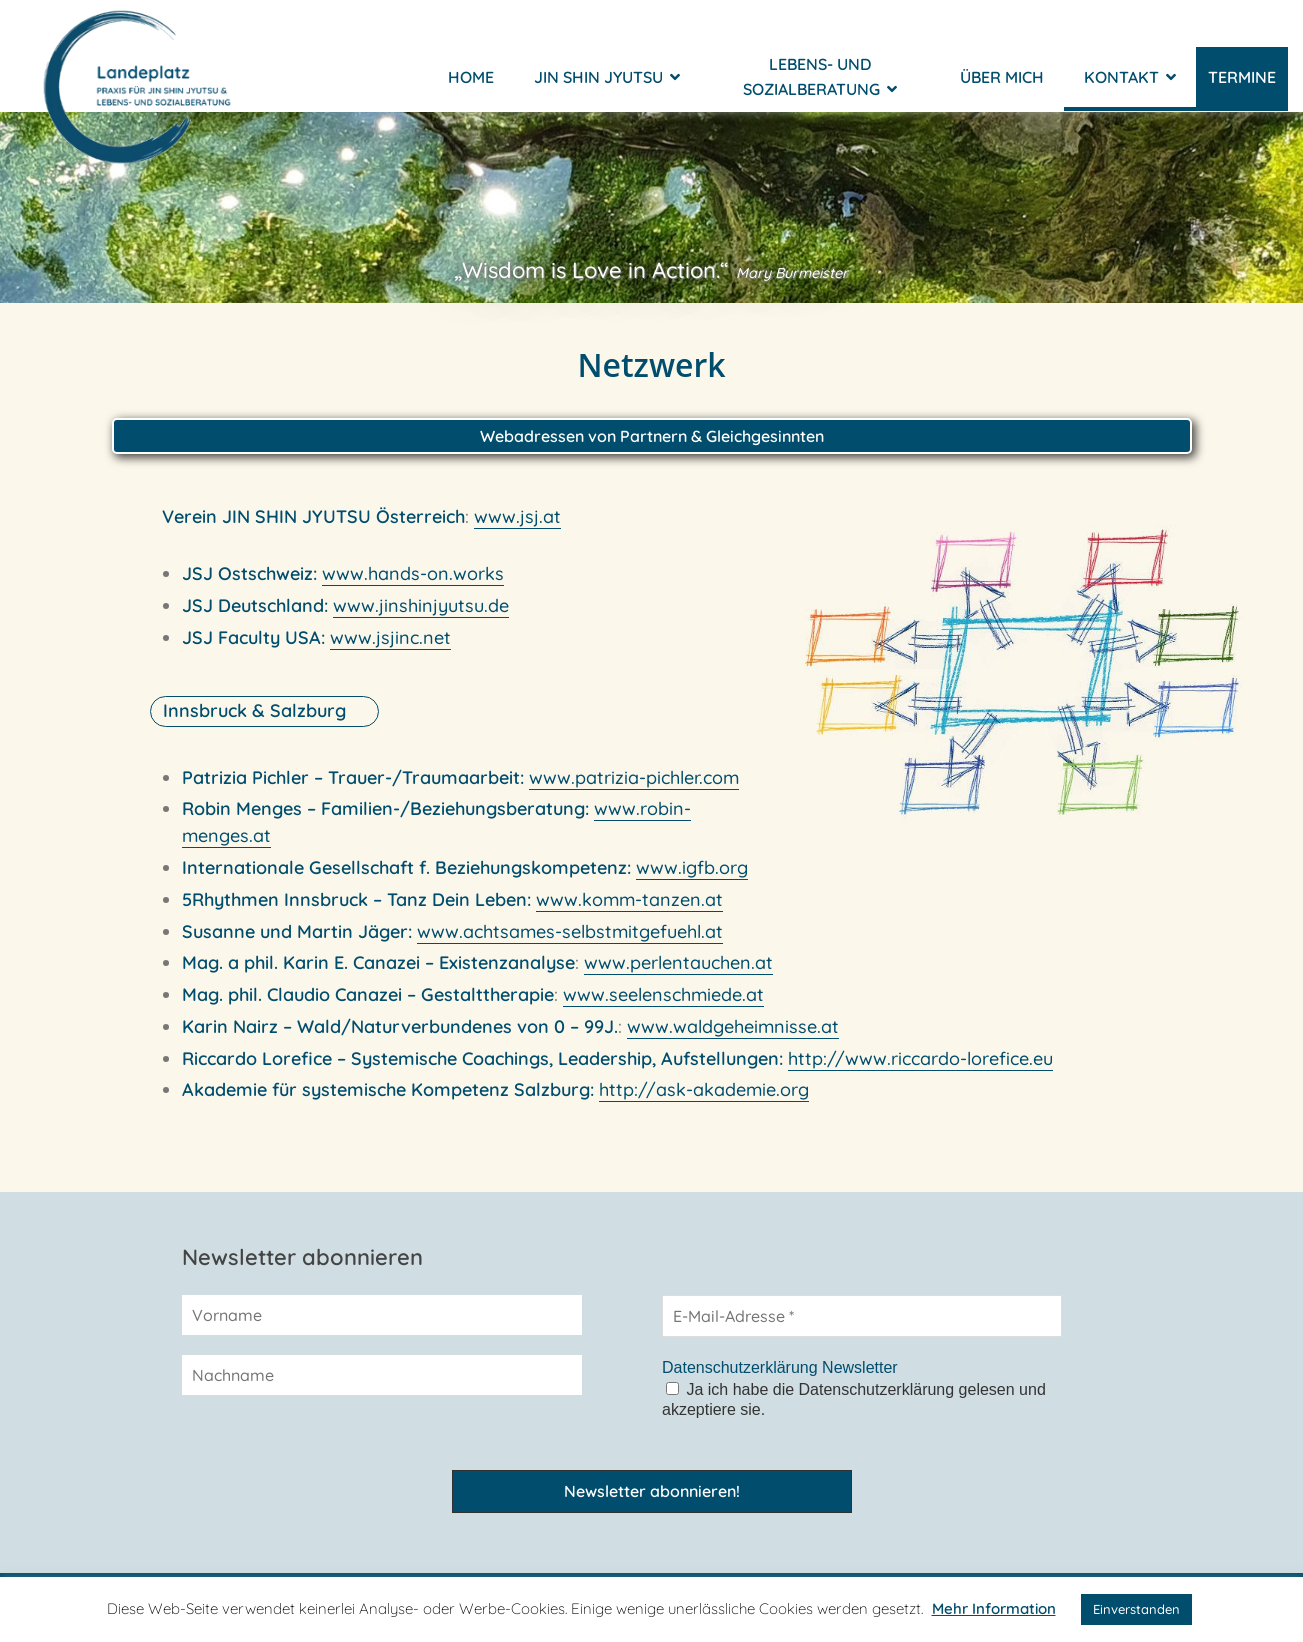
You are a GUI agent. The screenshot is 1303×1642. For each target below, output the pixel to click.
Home (471, 90)
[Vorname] (382, 1315)
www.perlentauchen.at (678, 974)
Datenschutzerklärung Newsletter (780, 1367)
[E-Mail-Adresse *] (862, 1316)
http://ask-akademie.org (704, 1101)
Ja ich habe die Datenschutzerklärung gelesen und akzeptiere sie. (854, 1399)
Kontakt (1130, 90)
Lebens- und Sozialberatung (820, 89)
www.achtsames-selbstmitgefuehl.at (570, 942)
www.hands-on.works (413, 585)
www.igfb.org (692, 879)
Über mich (1002, 90)
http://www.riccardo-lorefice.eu (920, 1070)
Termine (1242, 90)
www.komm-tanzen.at (629, 911)
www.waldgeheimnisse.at (733, 1038)
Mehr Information (994, 1608)
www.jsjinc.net (390, 648)
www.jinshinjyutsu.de (421, 617)
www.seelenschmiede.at (663, 1006)
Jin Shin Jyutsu (607, 90)
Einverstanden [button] (1136, 1609)
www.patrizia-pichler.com (634, 788)
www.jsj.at (517, 528)
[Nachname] (382, 1375)
